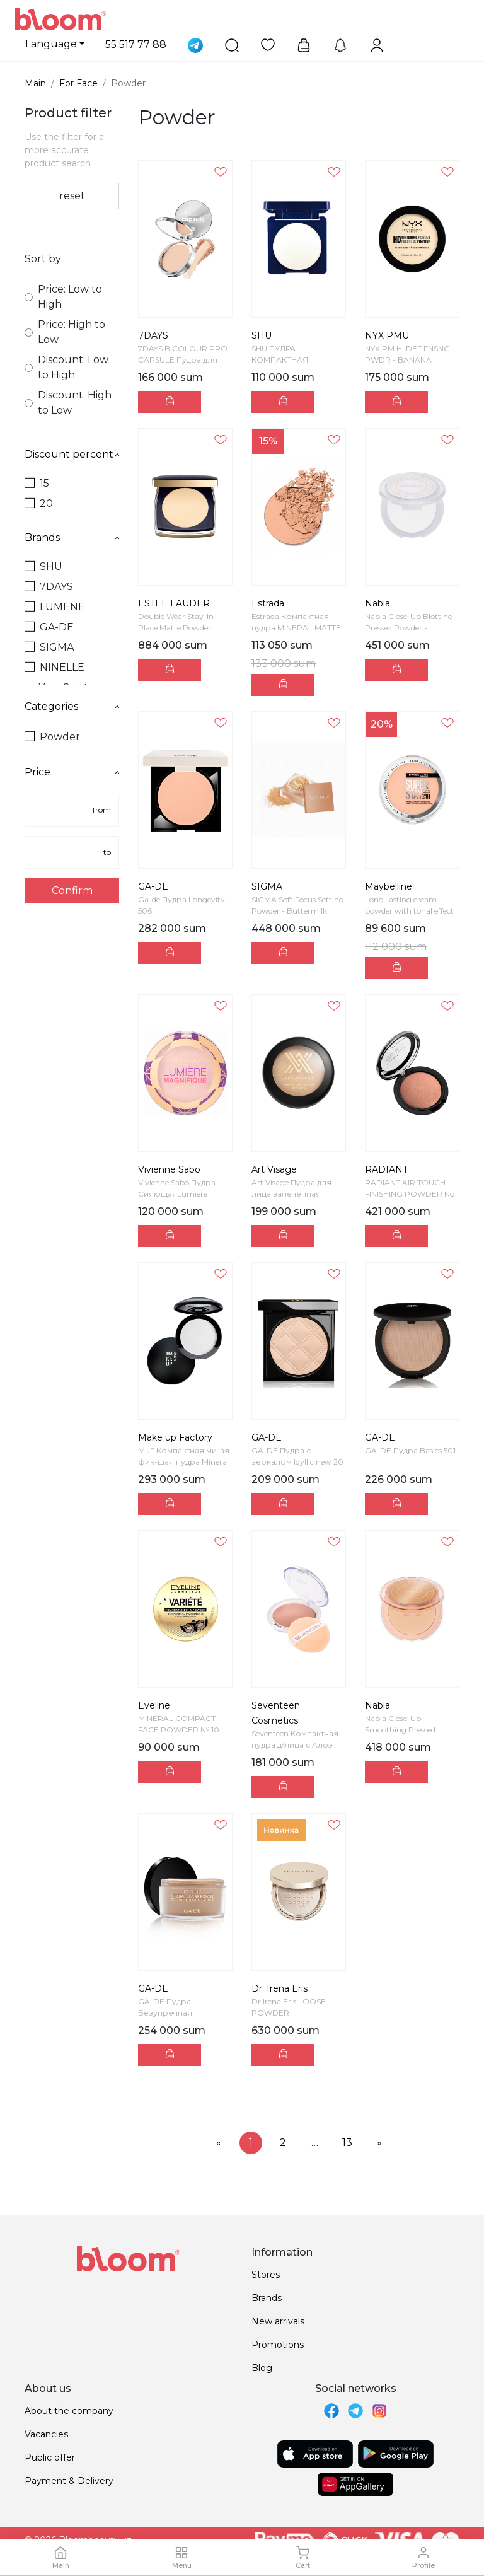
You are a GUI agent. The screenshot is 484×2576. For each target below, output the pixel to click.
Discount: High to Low (68, 402)
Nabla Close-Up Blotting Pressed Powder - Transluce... (409, 628)
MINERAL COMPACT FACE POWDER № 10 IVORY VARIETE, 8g (178, 1730)
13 (347, 2143)
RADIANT (386, 1169)
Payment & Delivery (69, 2480)
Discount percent (72, 454)
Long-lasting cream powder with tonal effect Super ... (409, 911)
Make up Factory (175, 1437)
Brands (72, 537)
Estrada (267, 603)
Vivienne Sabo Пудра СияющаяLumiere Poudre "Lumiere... (177, 1194)
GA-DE (49, 627)
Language (51, 44)
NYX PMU (387, 335)
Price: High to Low (65, 331)
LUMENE (55, 607)
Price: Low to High (63, 296)
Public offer (50, 2457)
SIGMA (49, 647)
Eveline (154, 1705)
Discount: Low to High (66, 367)
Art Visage (274, 1169)
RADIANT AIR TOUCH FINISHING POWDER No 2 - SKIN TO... (409, 1194)
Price (72, 772)
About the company (69, 2410)
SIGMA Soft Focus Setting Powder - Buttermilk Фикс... (297, 911)
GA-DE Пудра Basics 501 (410, 1450)
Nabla (377, 603)
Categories (72, 706)
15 (37, 483)
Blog (261, 2368)
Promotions (277, 2344)
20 (39, 503)
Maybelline (388, 886)
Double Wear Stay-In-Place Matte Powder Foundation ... (177, 628)
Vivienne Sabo (169, 1169)
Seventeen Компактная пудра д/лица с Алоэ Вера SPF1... (294, 1745)
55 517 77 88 (135, 44)
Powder (52, 737)
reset (72, 196)
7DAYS (49, 587)
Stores (265, 2274)
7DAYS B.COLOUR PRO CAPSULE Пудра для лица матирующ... (183, 360)
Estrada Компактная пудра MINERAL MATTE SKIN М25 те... (296, 628)
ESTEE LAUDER (174, 603)
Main (35, 83)
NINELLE (54, 667)
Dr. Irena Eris (279, 1988)
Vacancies (46, 2434)
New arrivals (277, 2321)
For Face (78, 83)
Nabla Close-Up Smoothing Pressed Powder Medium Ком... (407, 1730)
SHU (43, 566)
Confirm (72, 890)
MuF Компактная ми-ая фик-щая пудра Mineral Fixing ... (183, 1462)
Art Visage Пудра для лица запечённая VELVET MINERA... (291, 1194)
